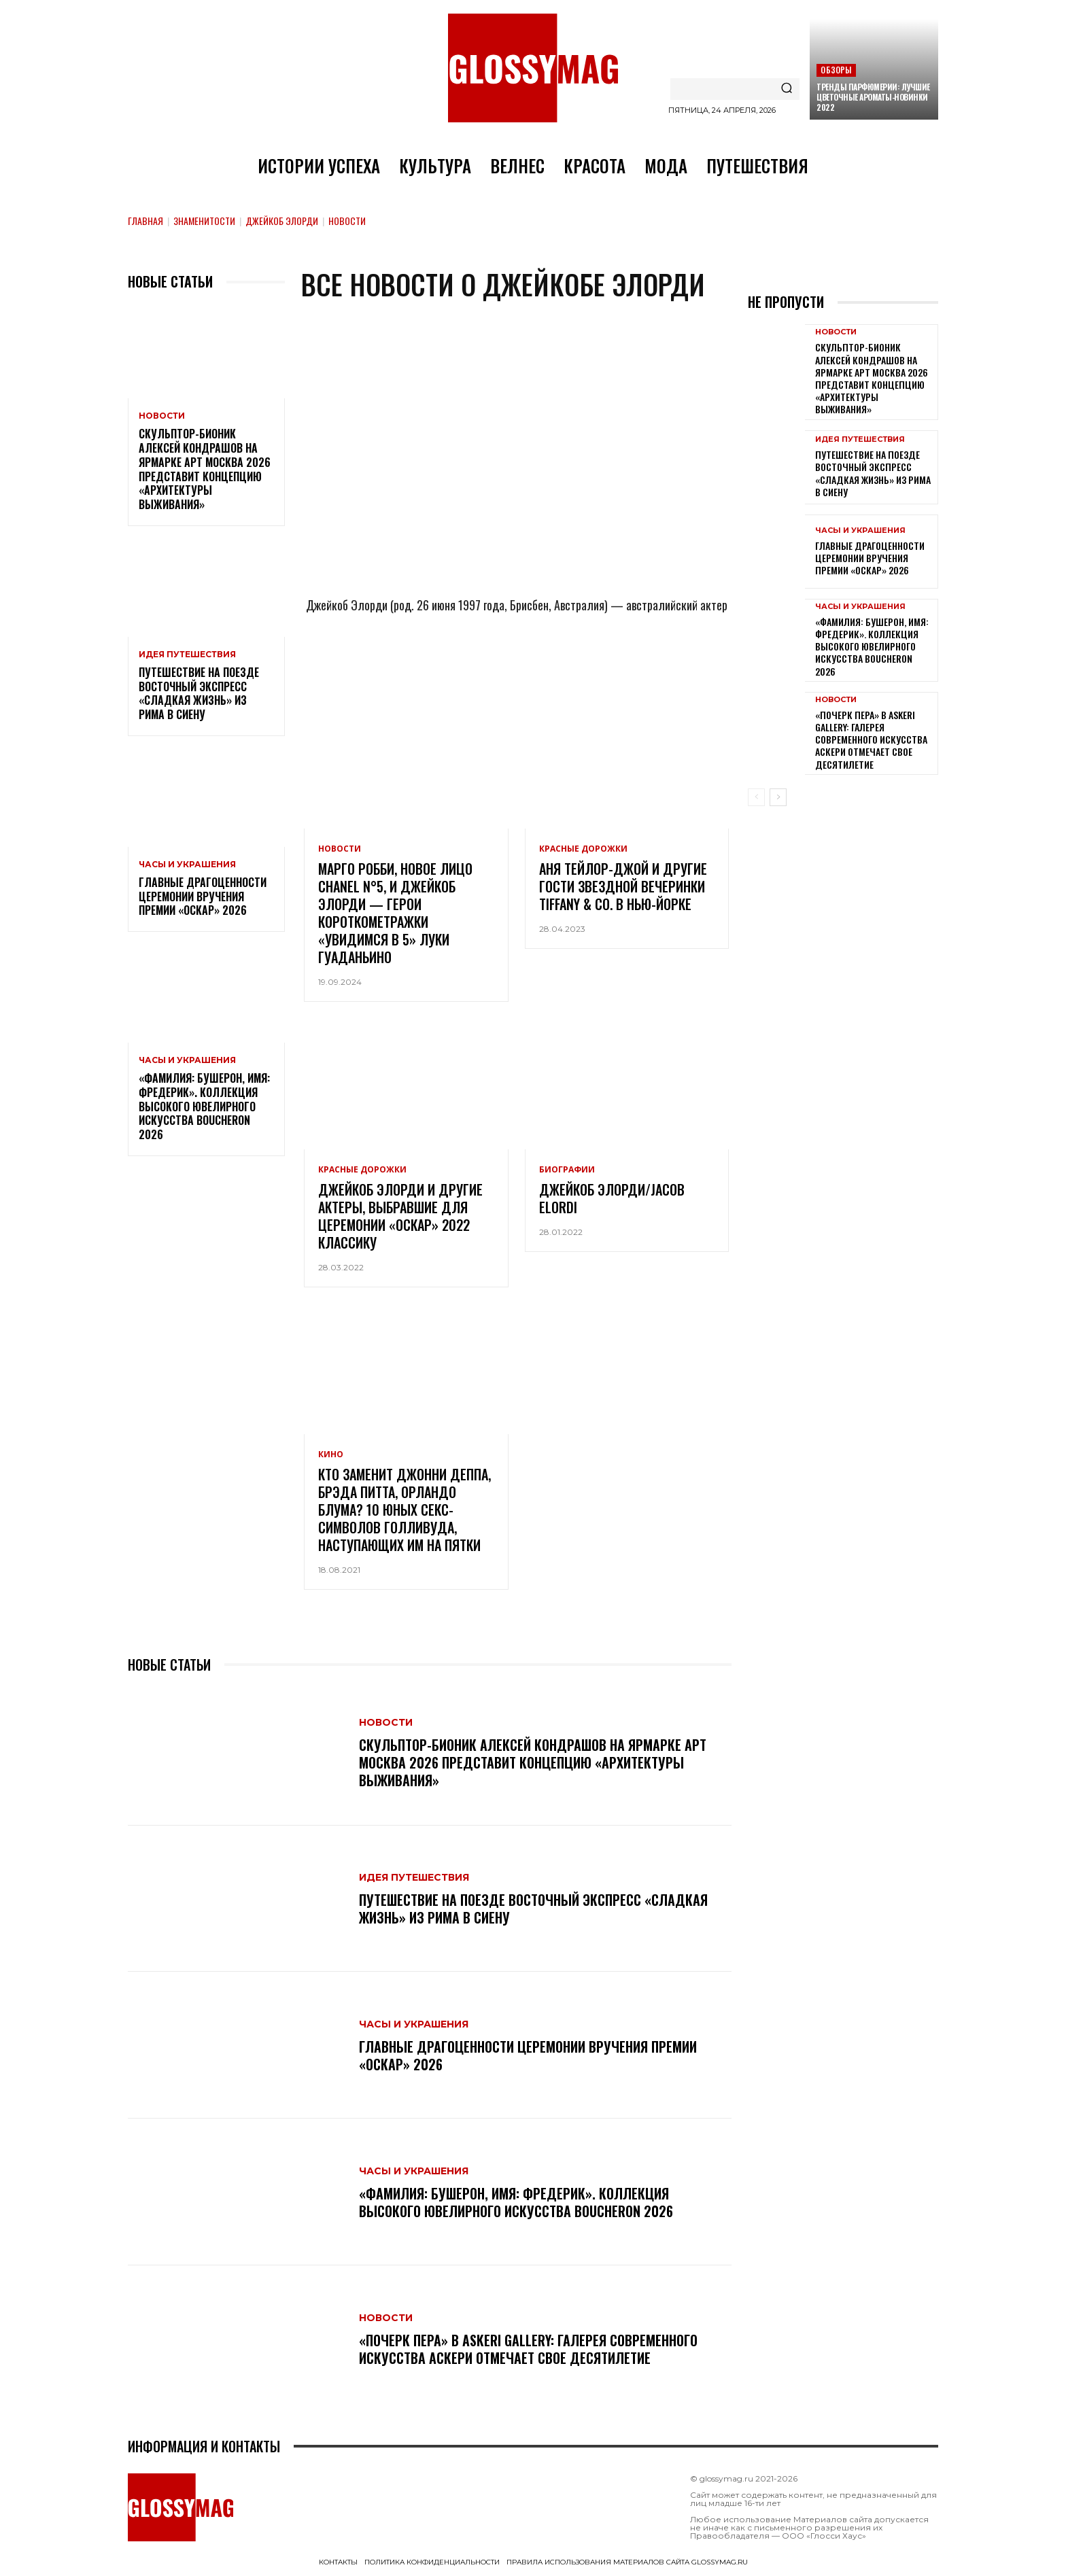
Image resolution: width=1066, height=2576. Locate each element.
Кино (330, 1454)
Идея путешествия (187, 654)
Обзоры (836, 69)
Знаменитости (204, 220)
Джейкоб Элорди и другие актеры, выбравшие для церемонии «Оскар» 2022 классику (400, 1216)
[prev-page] (756, 797)
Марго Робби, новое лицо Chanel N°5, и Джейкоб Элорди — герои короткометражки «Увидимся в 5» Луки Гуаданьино (395, 912)
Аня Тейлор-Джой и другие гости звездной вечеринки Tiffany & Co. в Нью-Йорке (623, 886)
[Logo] (533, 68)
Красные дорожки (583, 849)
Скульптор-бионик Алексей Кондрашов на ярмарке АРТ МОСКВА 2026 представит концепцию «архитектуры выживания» (205, 468)
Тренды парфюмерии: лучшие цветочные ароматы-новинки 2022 (873, 97)
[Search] (787, 89)
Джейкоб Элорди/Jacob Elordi (612, 1198)
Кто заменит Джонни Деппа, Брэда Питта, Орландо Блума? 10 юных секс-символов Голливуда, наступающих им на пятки (404, 1509)
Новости (162, 416)
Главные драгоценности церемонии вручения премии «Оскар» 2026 (202, 896)
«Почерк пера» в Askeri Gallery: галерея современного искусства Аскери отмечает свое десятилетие (528, 2349)
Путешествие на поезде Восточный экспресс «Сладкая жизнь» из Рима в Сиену (199, 693)
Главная (145, 220)
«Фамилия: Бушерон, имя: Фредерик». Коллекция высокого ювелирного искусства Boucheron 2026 (204, 1106)
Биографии (567, 1170)
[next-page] (778, 797)
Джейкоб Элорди (281, 220)
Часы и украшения (187, 864)
